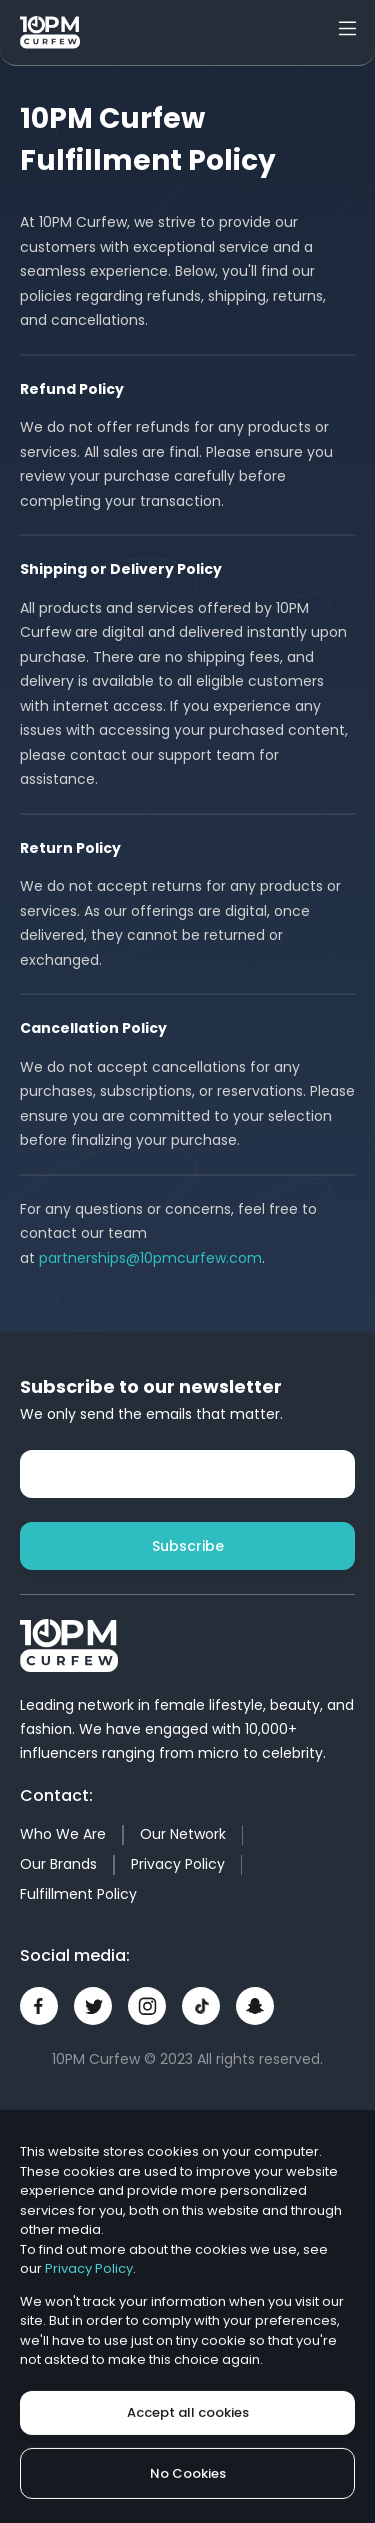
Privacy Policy (178, 1864)
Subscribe (188, 1546)
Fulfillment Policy (78, 1894)
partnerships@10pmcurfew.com (150, 1258)
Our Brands (58, 1864)
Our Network (183, 1834)
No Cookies (188, 2473)
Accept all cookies (188, 2412)
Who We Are (63, 1834)
